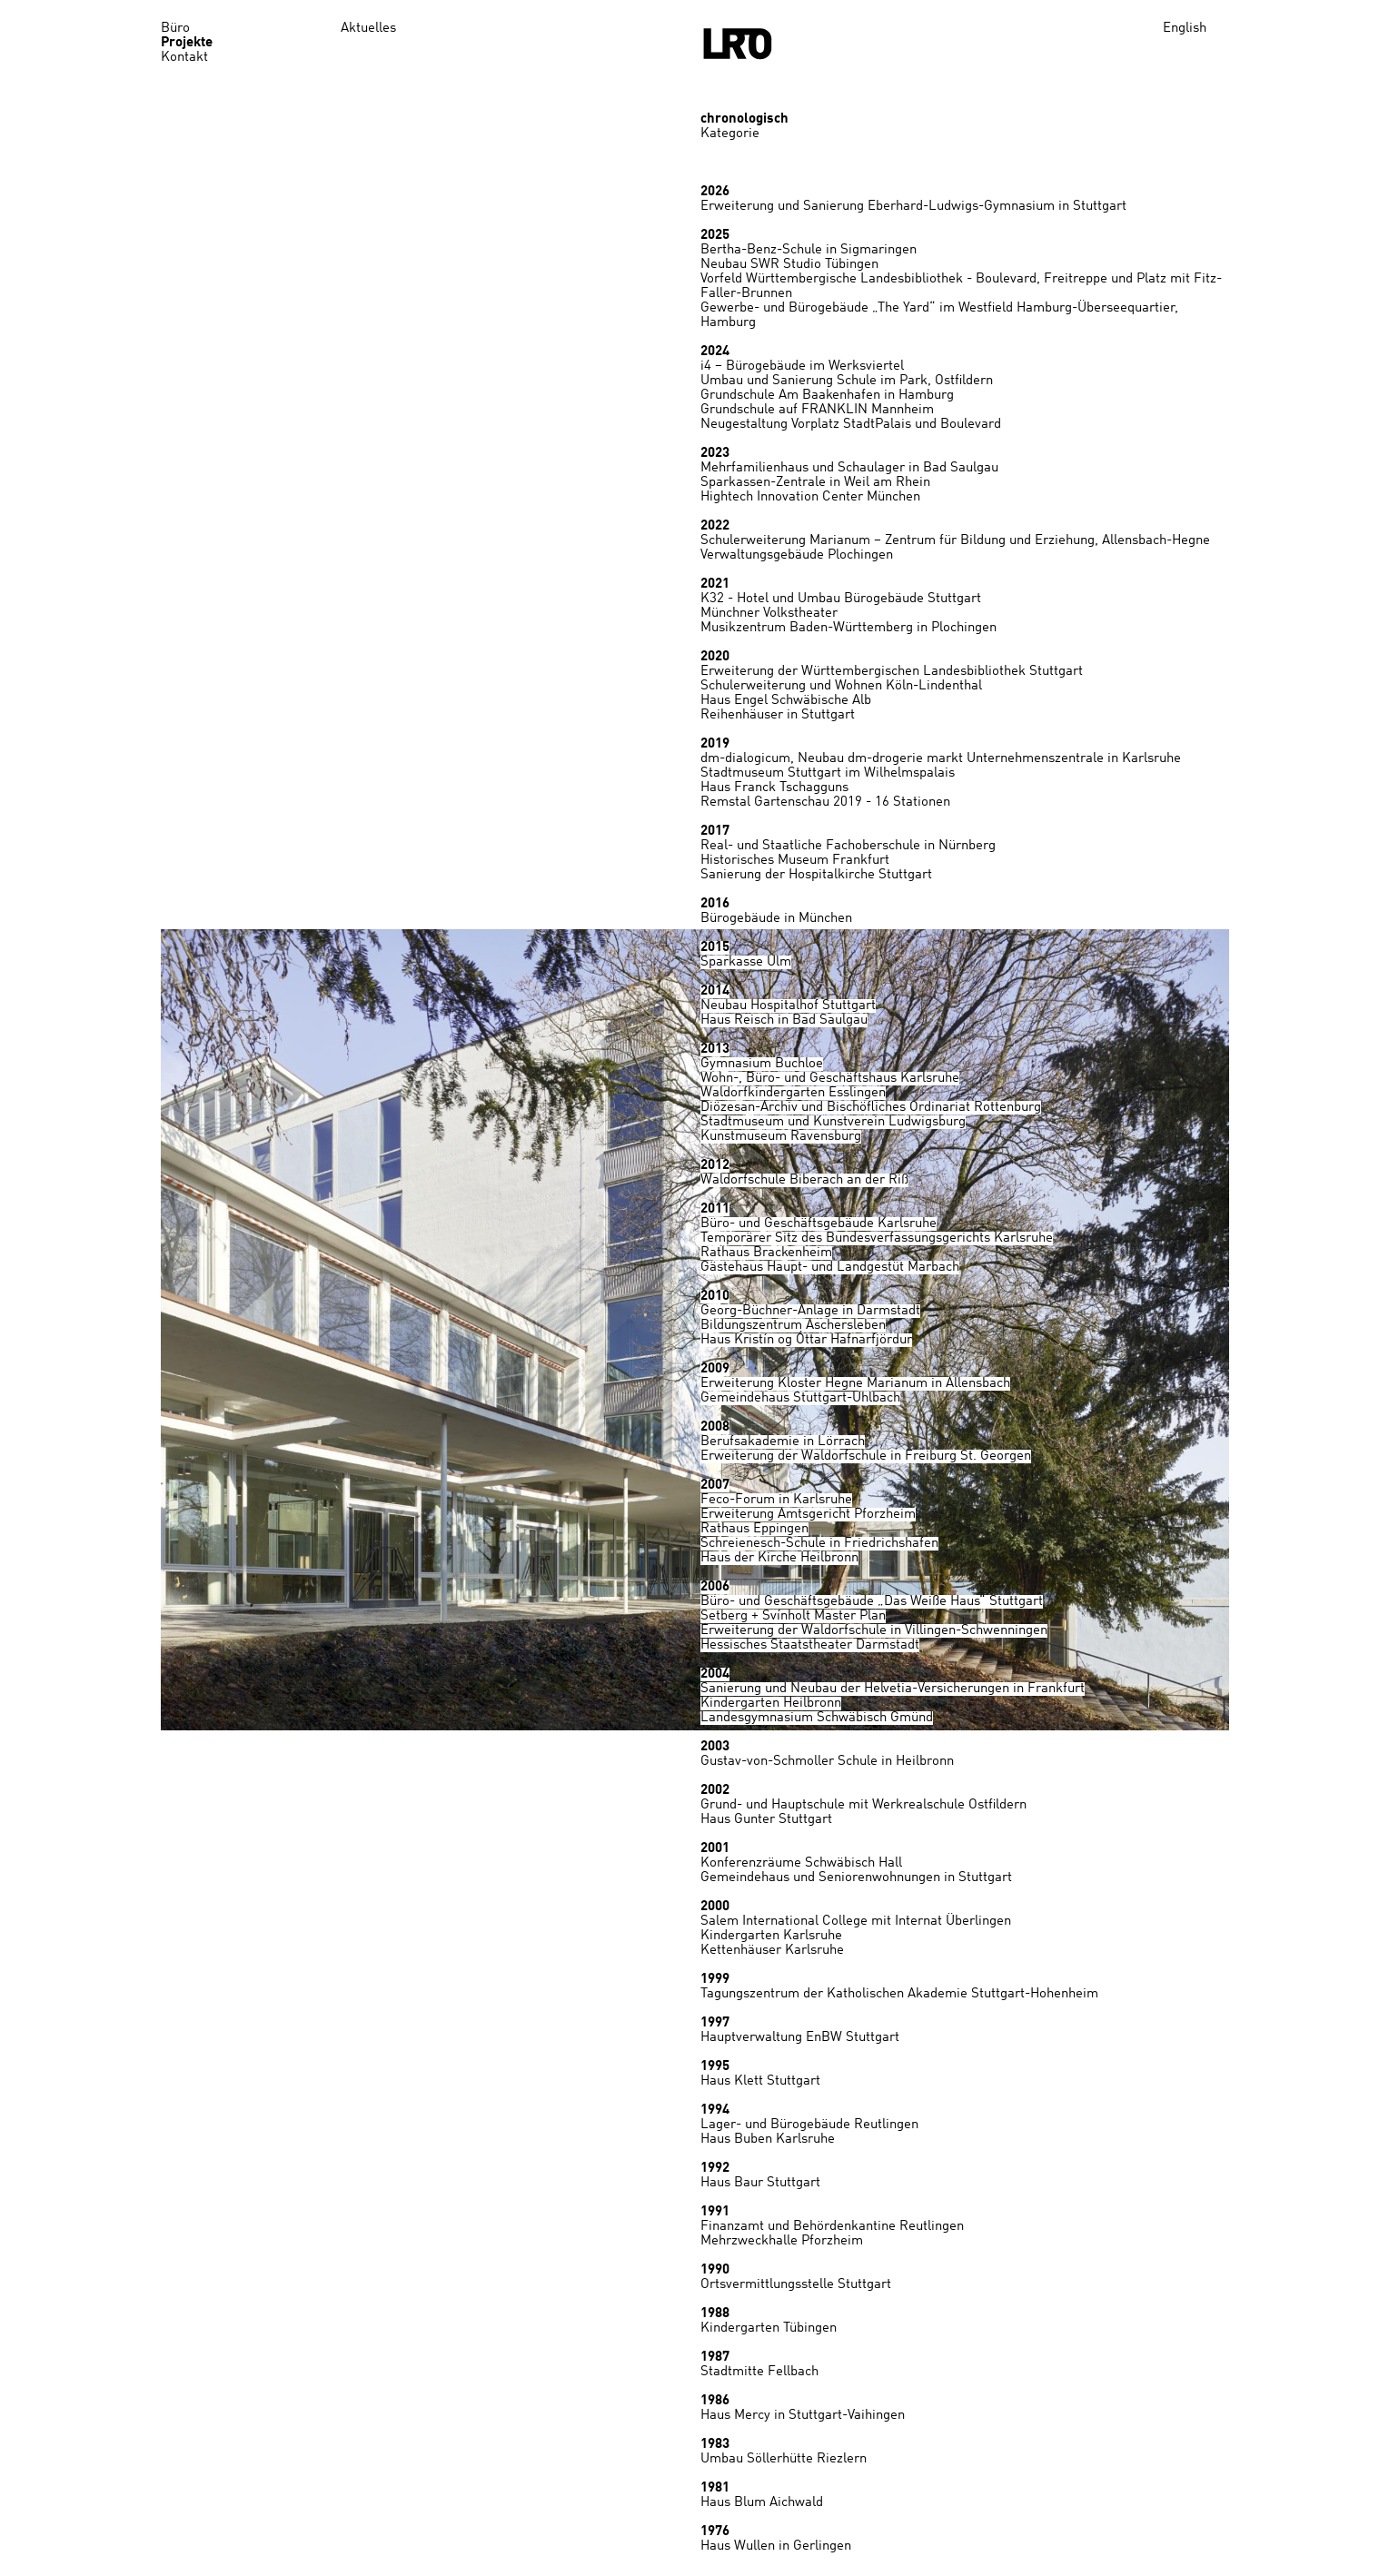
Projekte (187, 43)
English (1184, 28)
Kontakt (184, 57)
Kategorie (729, 134)
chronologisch (744, 119)
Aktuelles (368, 28)
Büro (175, 28)
